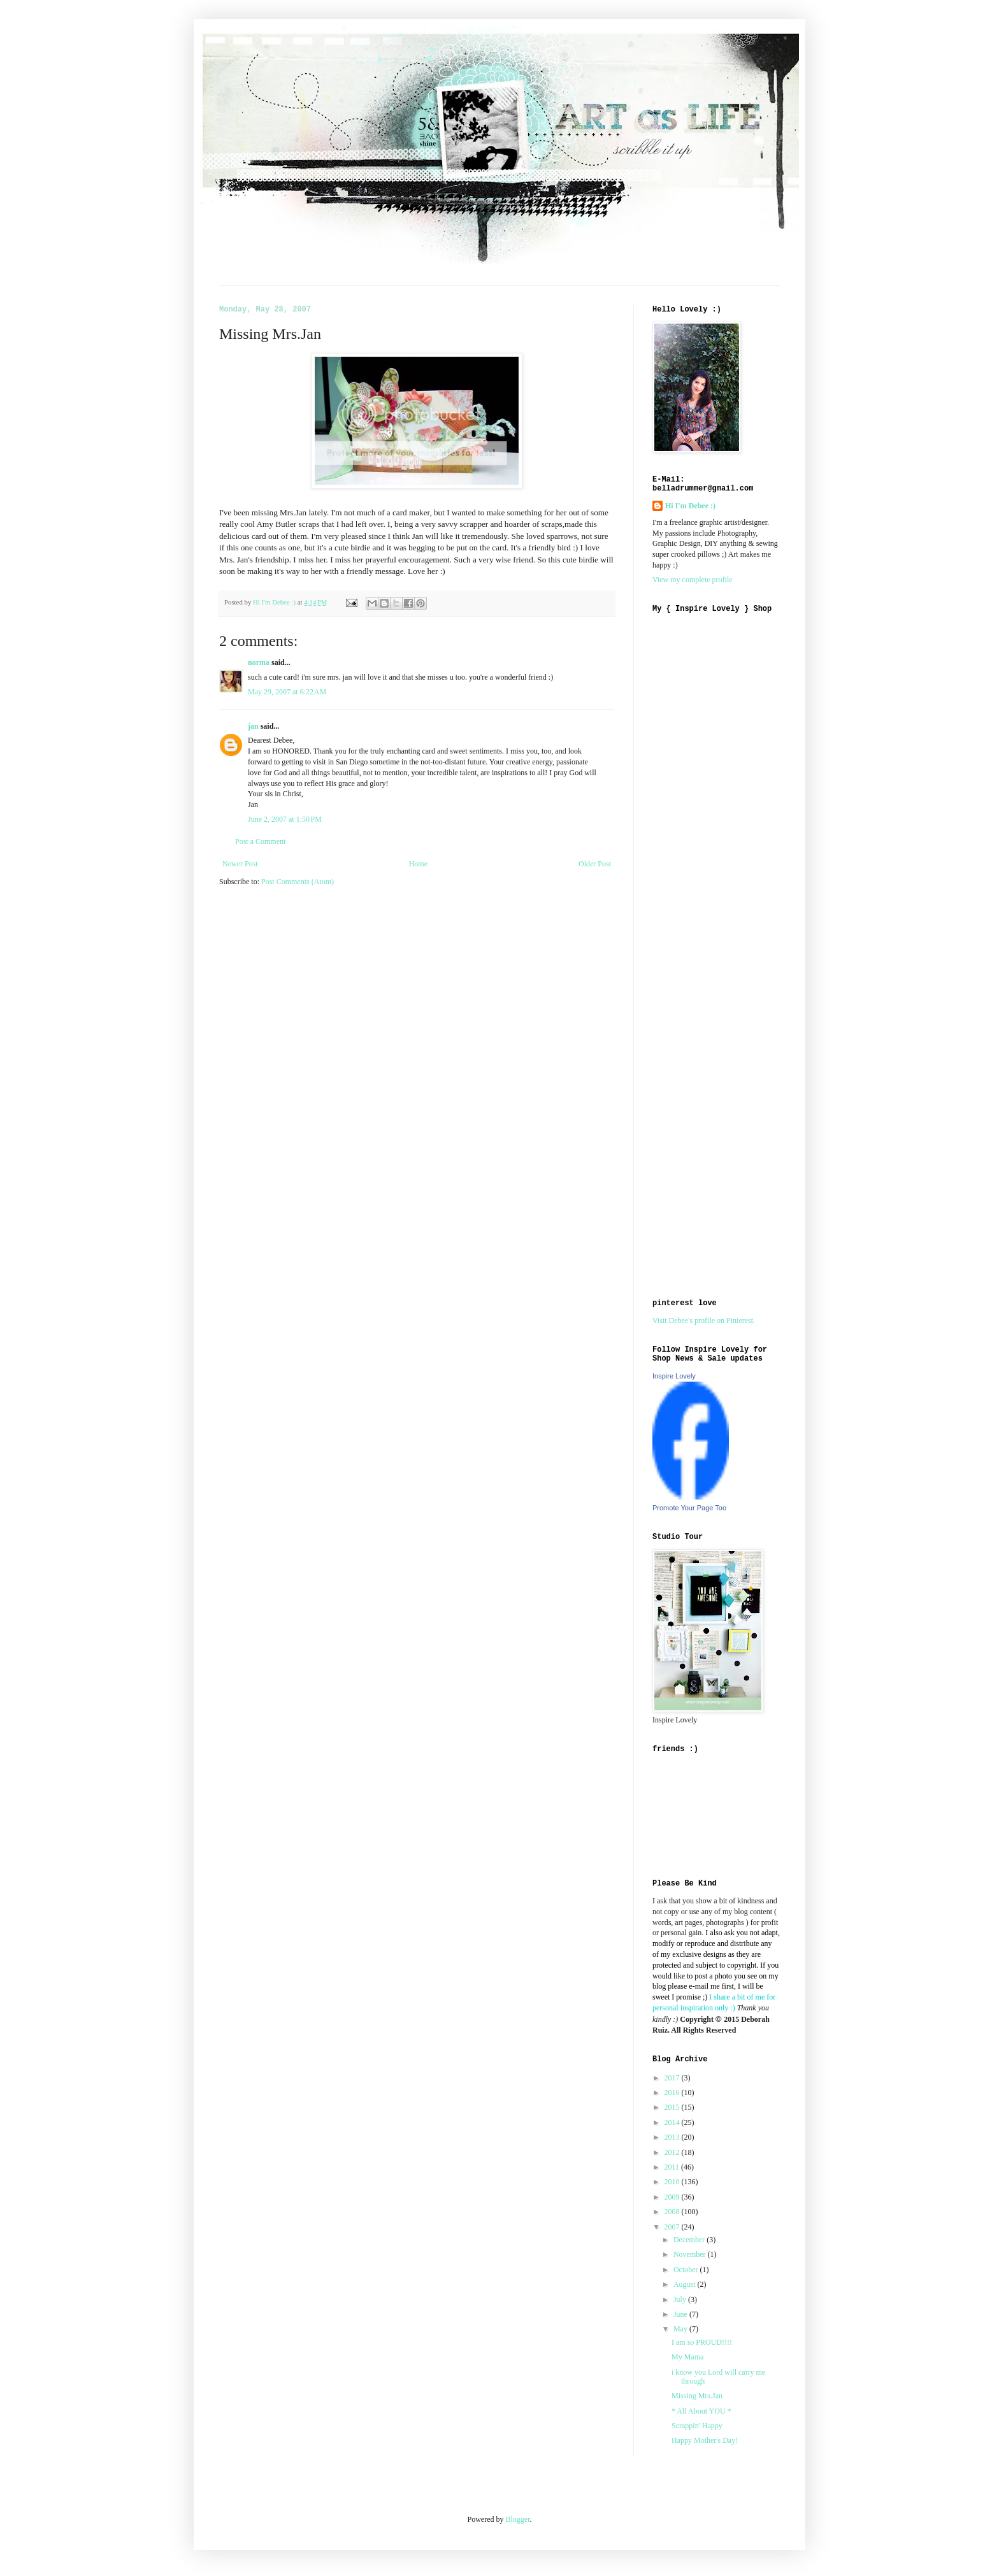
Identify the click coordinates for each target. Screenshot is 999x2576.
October (686, 2269)
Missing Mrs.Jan (697, 2395)
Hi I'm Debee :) (690, 505)
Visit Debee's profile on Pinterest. (703, 1320)
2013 (673, 2137)
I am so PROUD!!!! (702, 2342)
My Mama (687, 2356)
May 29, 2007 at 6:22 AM (287, 691)
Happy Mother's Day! (705, 2440)
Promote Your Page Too (689, 1508)
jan (253, 726)
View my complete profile (692, 579)
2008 (673, 2211)
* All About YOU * (701, 2411)
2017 (673, 2077)
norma (259, 662)
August (685, 2284)
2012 (673, 2152)
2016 (673, 2092)
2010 (673, 2181)
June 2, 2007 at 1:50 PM (285, 819)
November (690, 2254)
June (681, 2314)
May (681, 2328)
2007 (673, 2226)
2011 (673, 2167)
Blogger (518, 2519)
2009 (673, 2197)
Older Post (595, 863)
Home (418, 863)
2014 (673, 2122)
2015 (673, 2107)
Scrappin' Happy (697, 2425)
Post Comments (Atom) (297, 881)
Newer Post (240, 863)
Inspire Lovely (674, 1376)
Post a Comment (260, 841)
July (680, 2299)
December (690, 2239)
